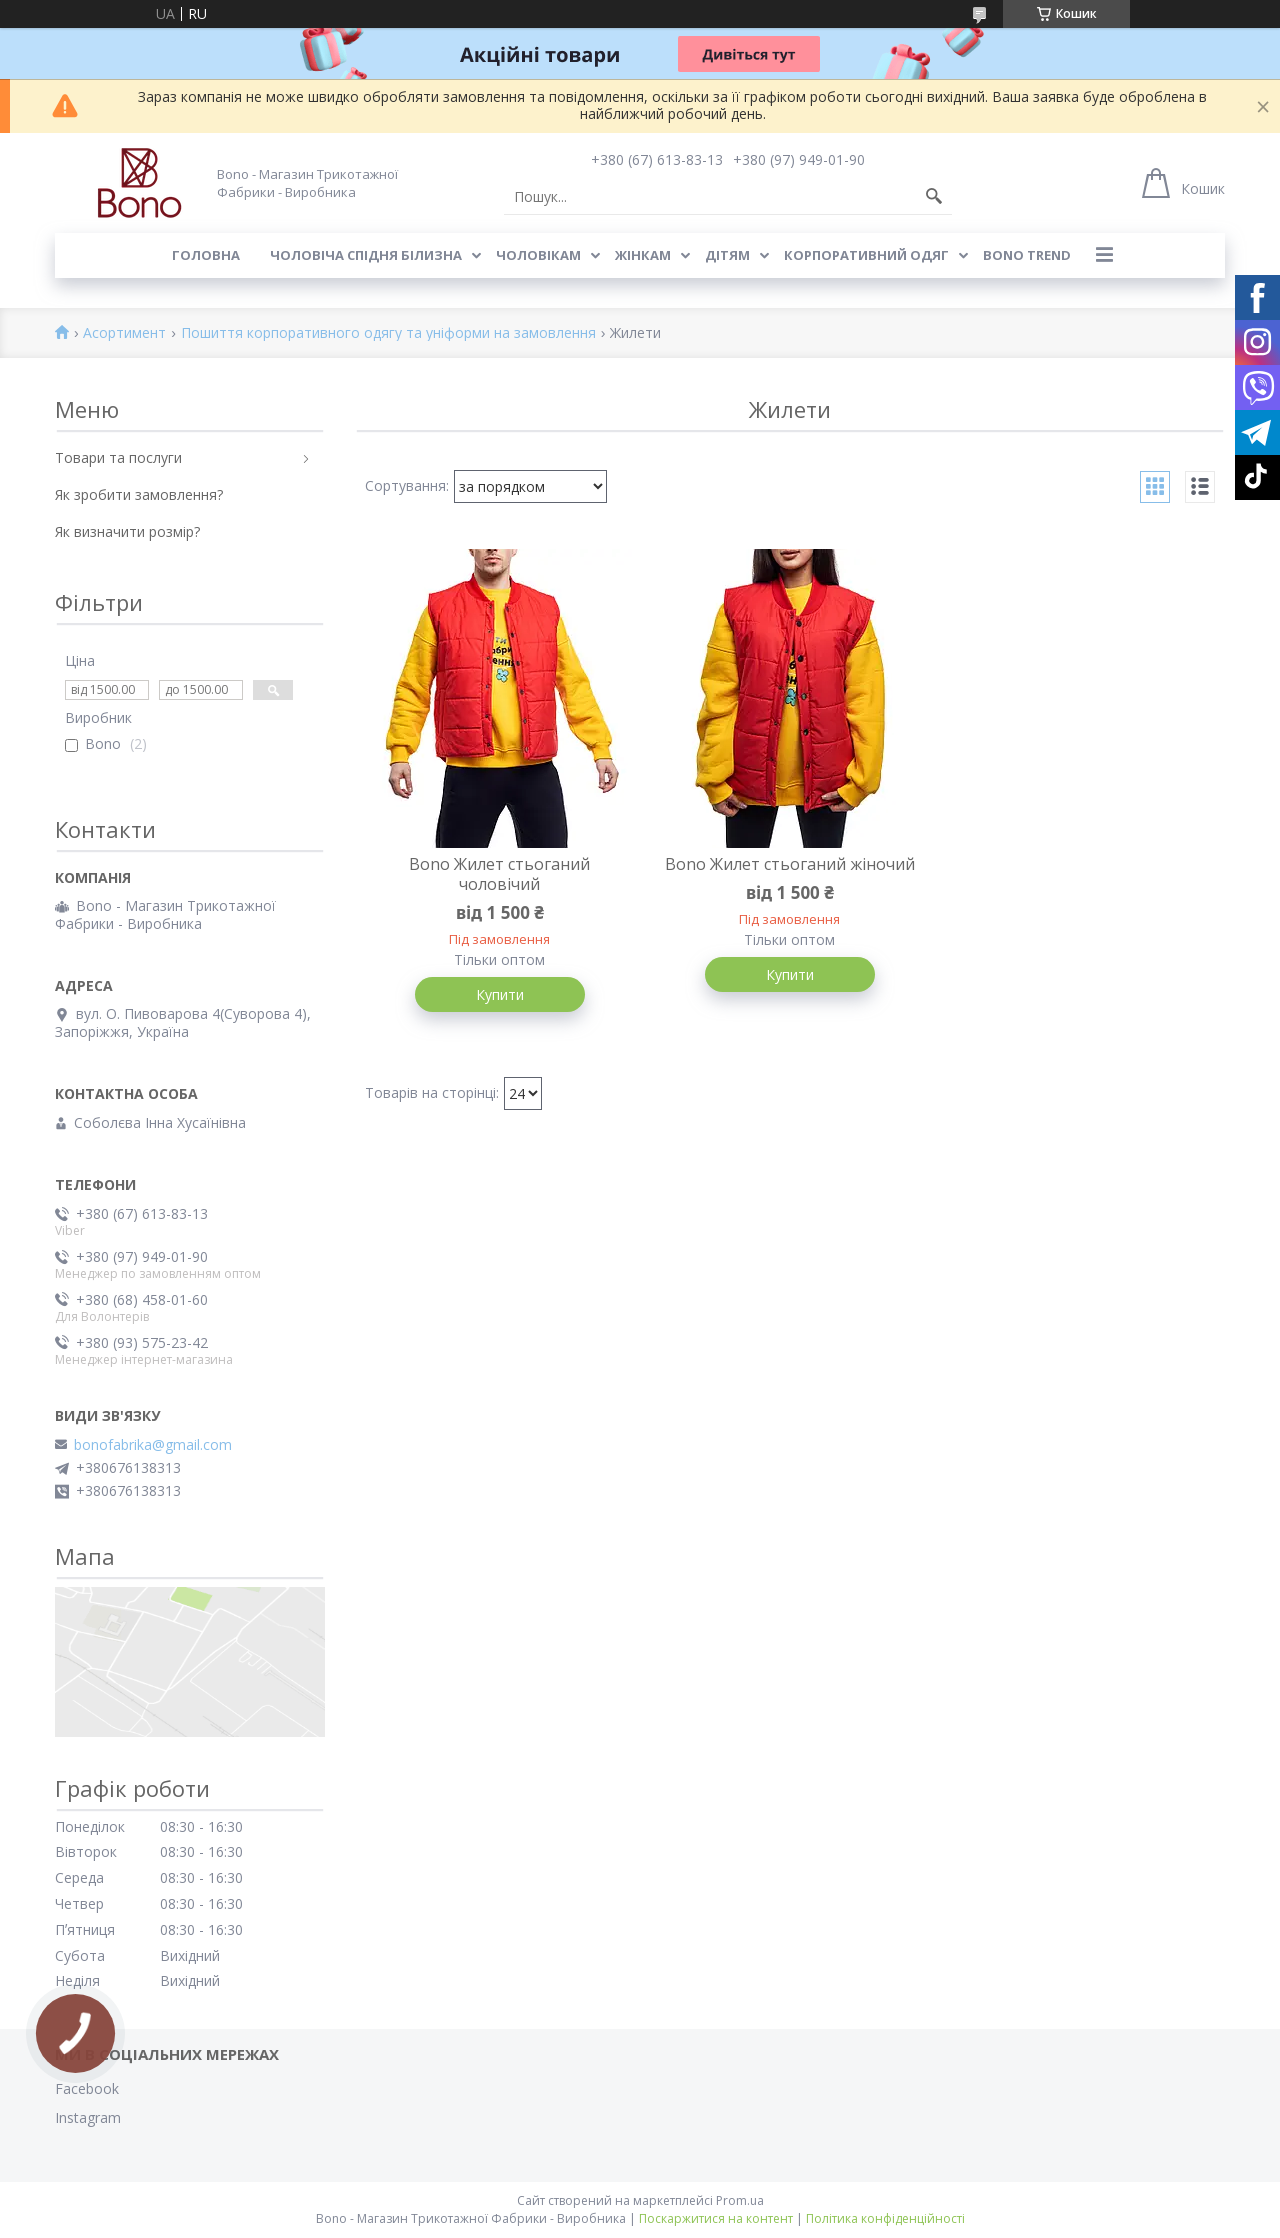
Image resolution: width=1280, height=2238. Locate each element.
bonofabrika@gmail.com (153, 1445)
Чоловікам (538, 255)
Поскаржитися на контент (716, 2218)
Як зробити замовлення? (139, 494)
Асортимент (124, 333)
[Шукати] (934, 197)
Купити (500, 994)
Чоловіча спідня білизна (366, 255)
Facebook (87, 2088)
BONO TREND (1027, 255)
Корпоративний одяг (866, 255)
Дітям (727, 255)
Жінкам (643, 255)
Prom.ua (740, 2200)
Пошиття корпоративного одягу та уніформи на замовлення (388, 333)
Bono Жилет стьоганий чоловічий (499, 874)
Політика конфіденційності (885, 2218)
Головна (206, 255)
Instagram (88, 2117)
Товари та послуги (118, 457)
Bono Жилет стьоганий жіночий (790, 864)
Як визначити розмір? (127, 531)
